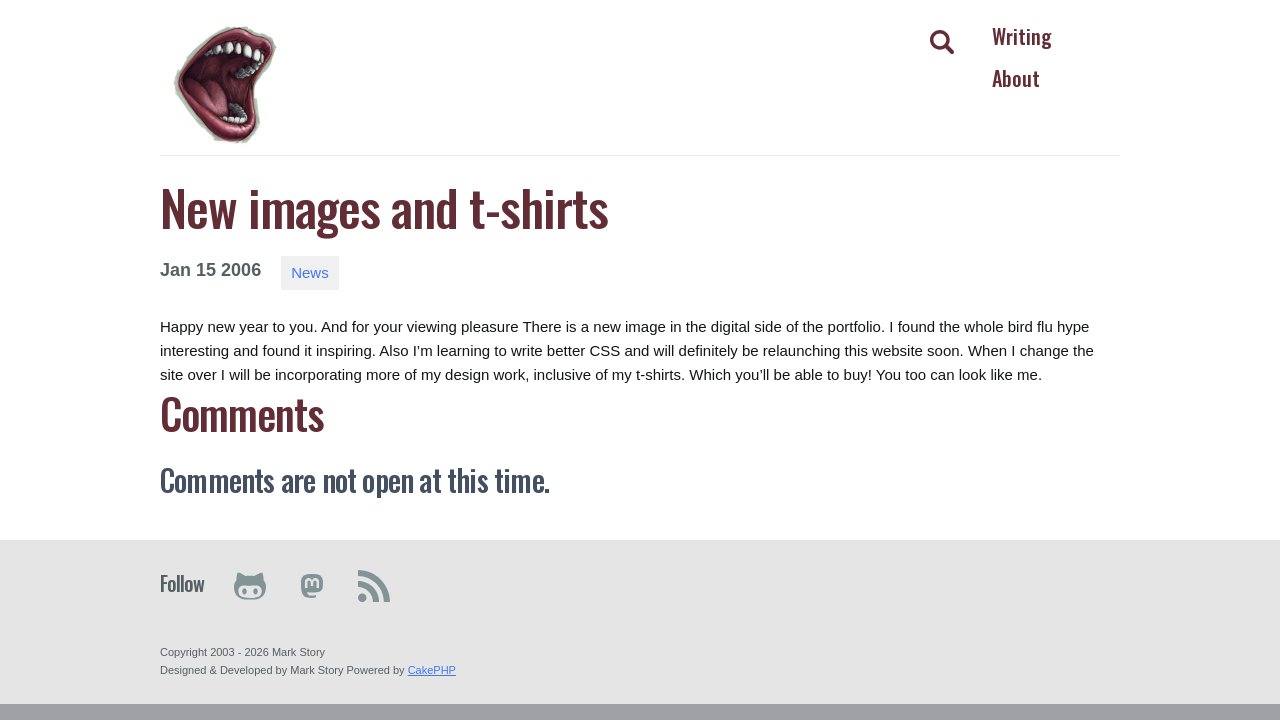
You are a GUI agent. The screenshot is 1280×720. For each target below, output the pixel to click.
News (310, 272)
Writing (1022, 36)
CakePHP (432, 670)
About (1016, 78)
